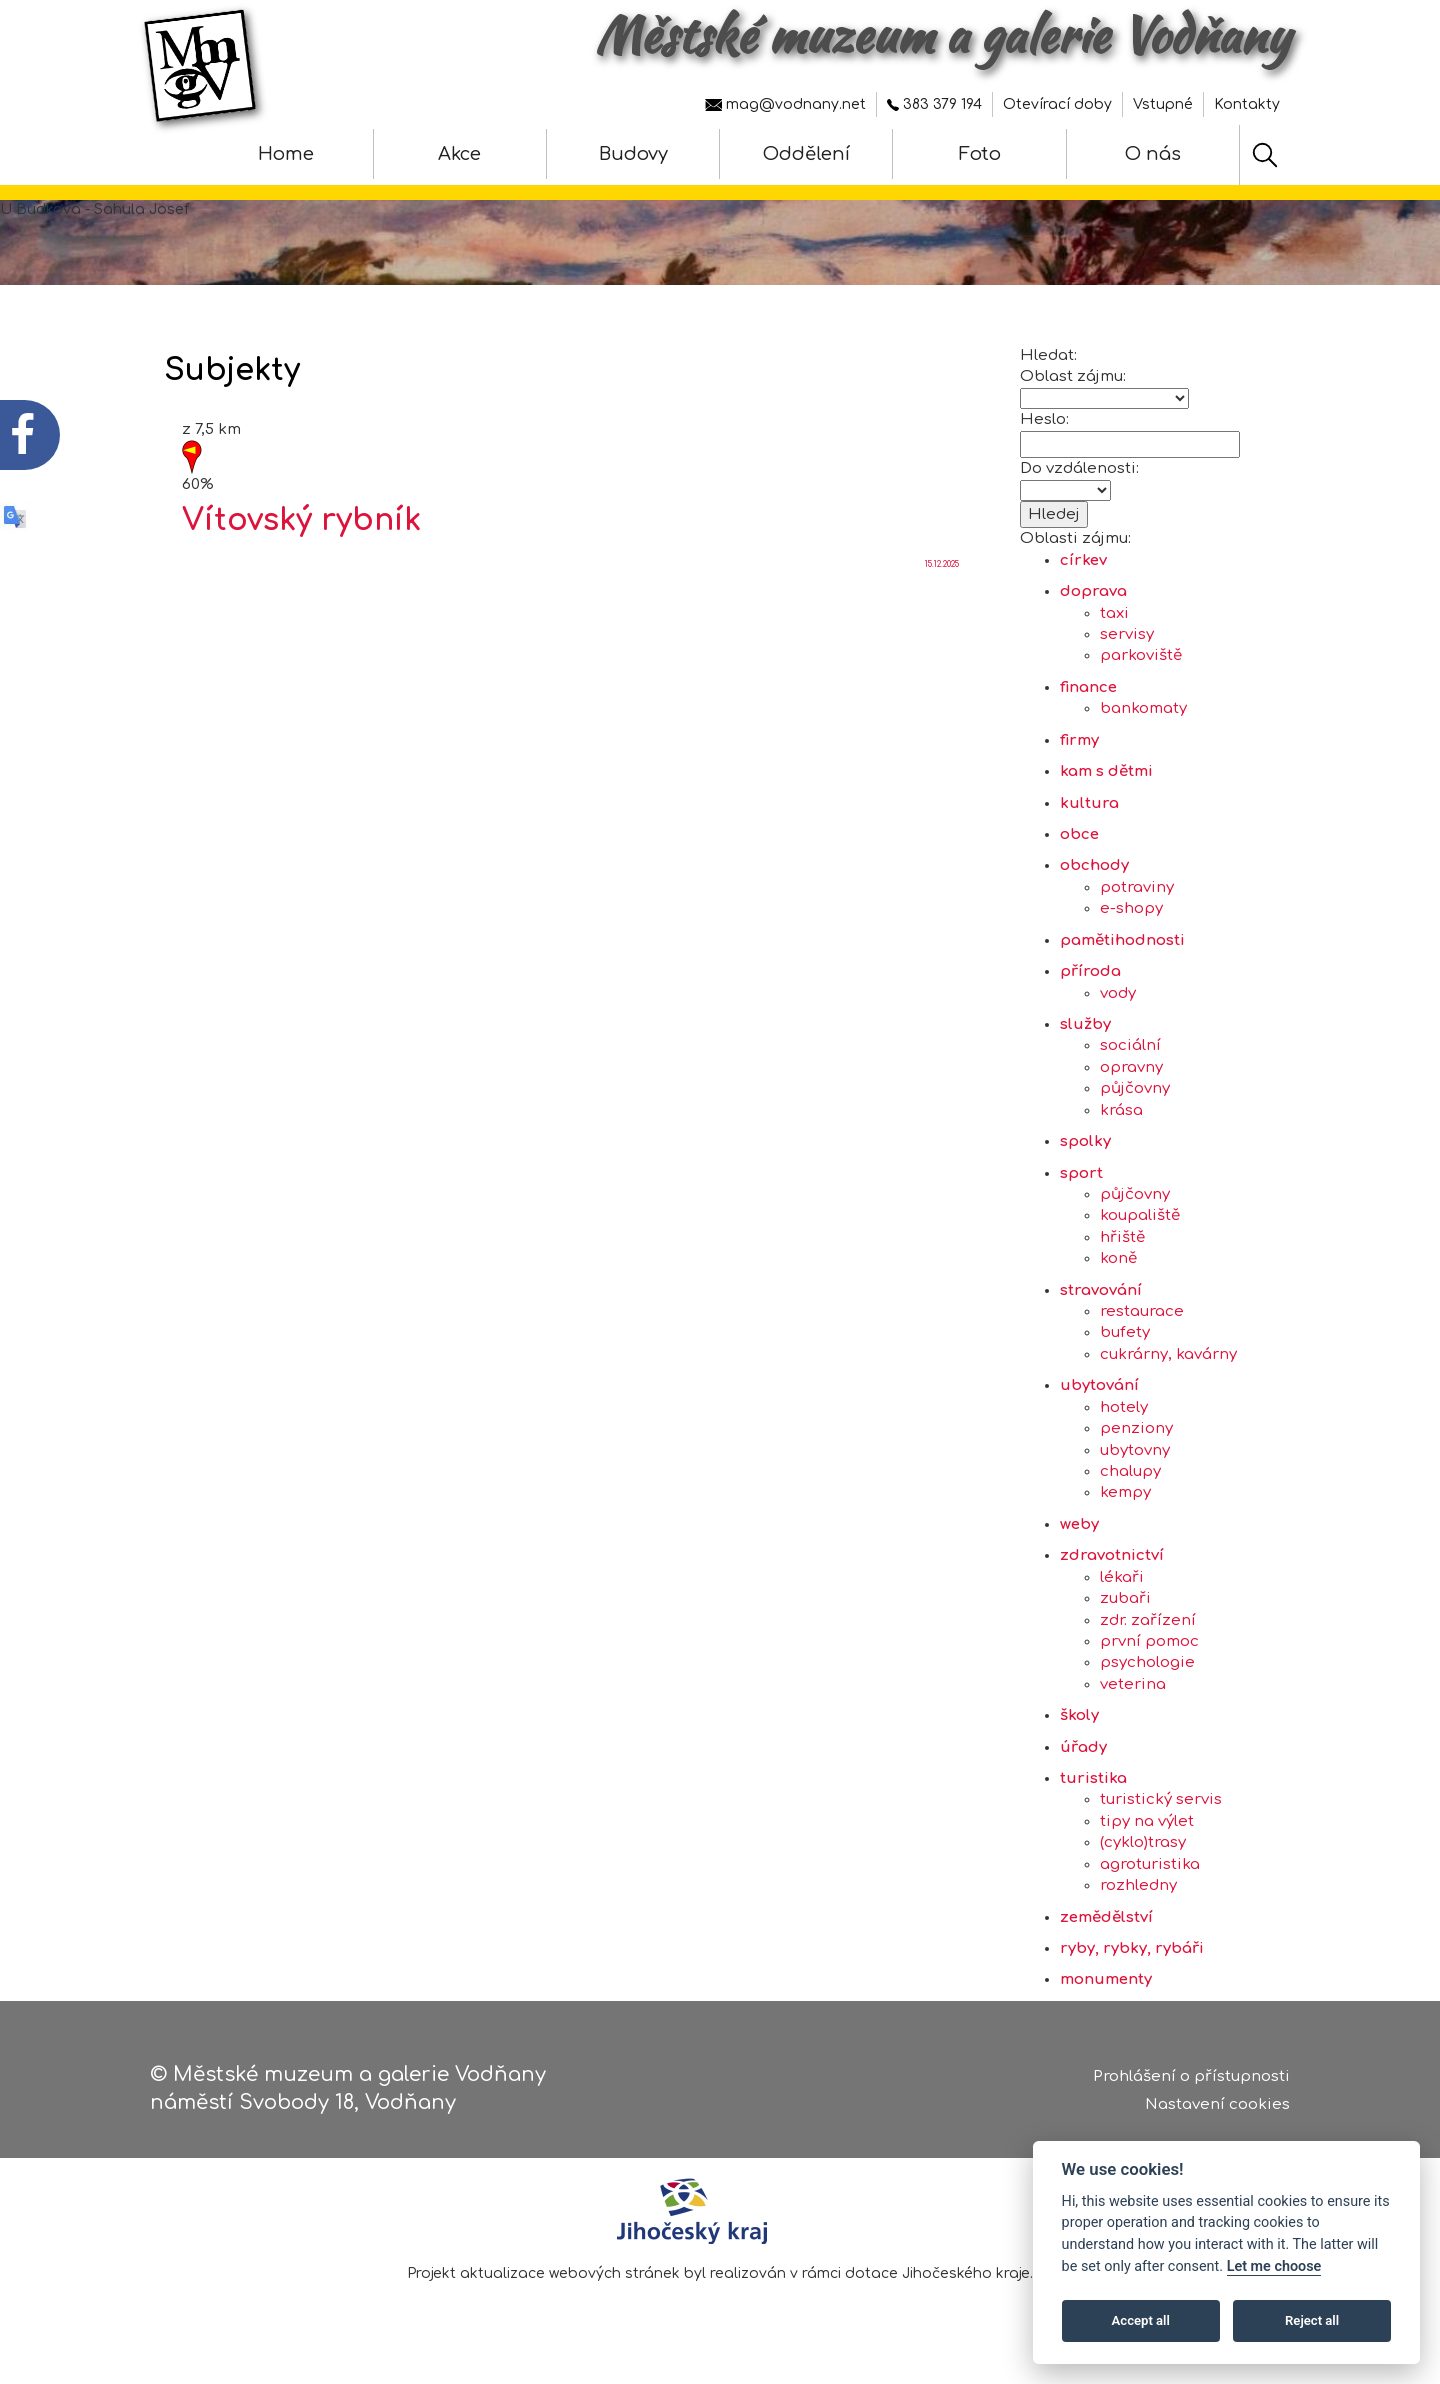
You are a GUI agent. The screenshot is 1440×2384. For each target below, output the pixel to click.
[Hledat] (1265, 155)
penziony (1136, 1438)
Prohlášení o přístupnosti (1191, 2077)
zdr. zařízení (1148, 1629)
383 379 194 (934, 104)
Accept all (1141, 2320)
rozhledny (1138, 1895)
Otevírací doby (1057, 104)
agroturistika (1150, 1873)
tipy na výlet (1147, 1831)
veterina (1133, 1694)
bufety (1125, 1342)
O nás (1153, 154)
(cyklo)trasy (1143, 1852)
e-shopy (1131, 918)
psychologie (1147, 1672)
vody (1118, 1002)
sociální (1130, 1055)
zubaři (1125, 1608)
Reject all (1312, 2320)
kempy (1125, 1502)
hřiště (1122, 1247)
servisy (1127, 644)
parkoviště (1141, 665)
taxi (1114, 622)
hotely (1124, 1416)
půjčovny (1135, 1098)
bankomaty (1143, 718)
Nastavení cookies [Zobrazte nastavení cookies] (1217, 2105)
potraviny (1137, 897)
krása (1121, 1119)
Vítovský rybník (301, 530)
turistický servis (1161, 1809)
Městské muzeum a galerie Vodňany (942, 35)
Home (286, 154)
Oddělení (806, 154)
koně (1118, 1268)
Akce (459, 154)
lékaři (1122, 1586)
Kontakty (1247, 104)
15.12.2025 (942, 574)
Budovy (633, 154)
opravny (1131, 1077)
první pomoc (1149, 1651)
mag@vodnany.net (785, 104)
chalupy (1130, 1481)
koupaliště (1140, 1225)
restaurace (1142, 1321)
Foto (980, 154)
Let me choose (1274, 2266)
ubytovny (1135, 1459)
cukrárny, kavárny (1168, 1364)
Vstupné (1163, 104)
